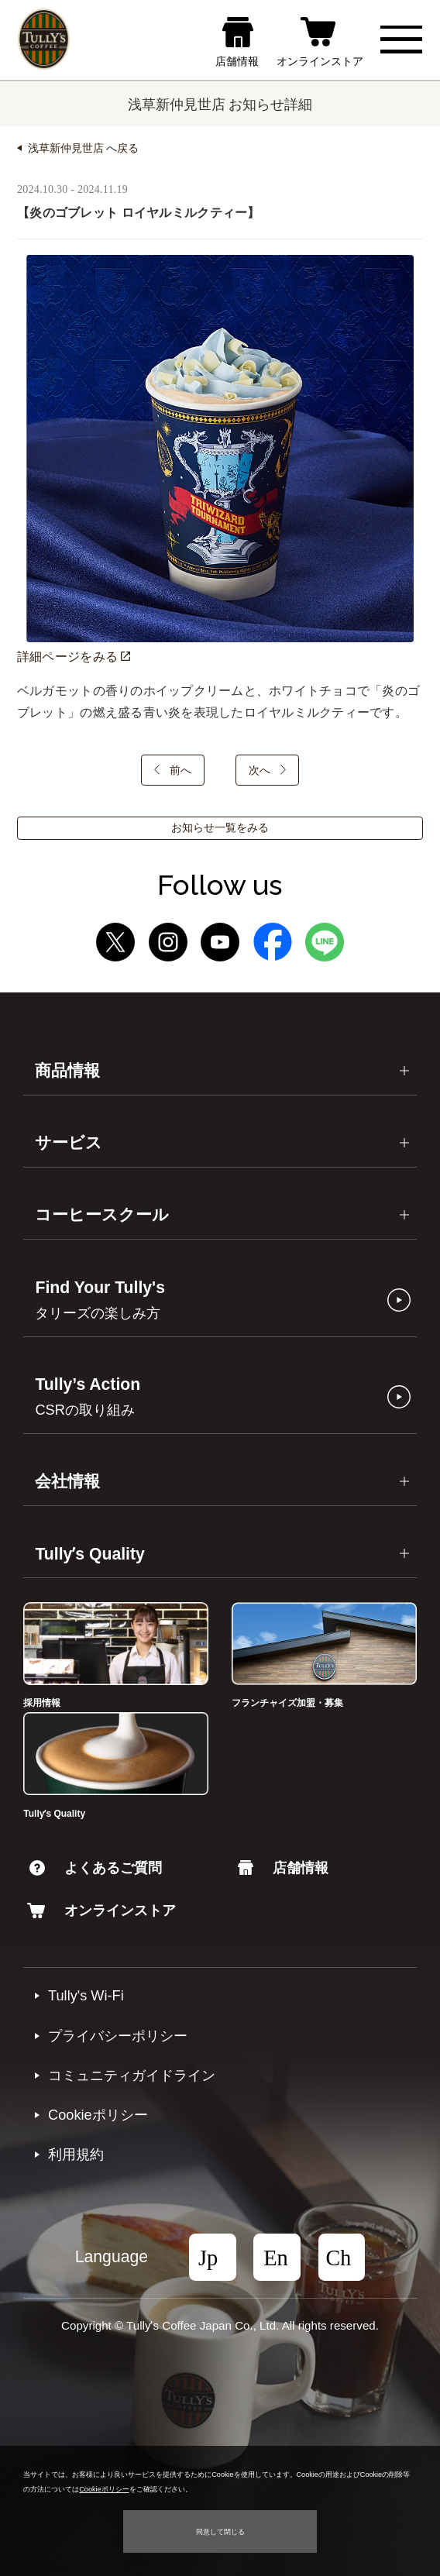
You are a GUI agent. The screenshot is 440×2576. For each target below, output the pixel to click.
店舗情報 (283, 1868)
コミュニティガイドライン (131, 2075)
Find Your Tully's (99, 1299)
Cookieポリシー (98, 2115)
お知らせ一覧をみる (220, 828)
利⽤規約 (76, 2154)
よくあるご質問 (95, 1868)
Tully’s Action (87, 1396)
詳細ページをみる (73, 656)
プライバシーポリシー (117, 2036)
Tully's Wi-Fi (86, 1995)
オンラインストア (101, 1910)
